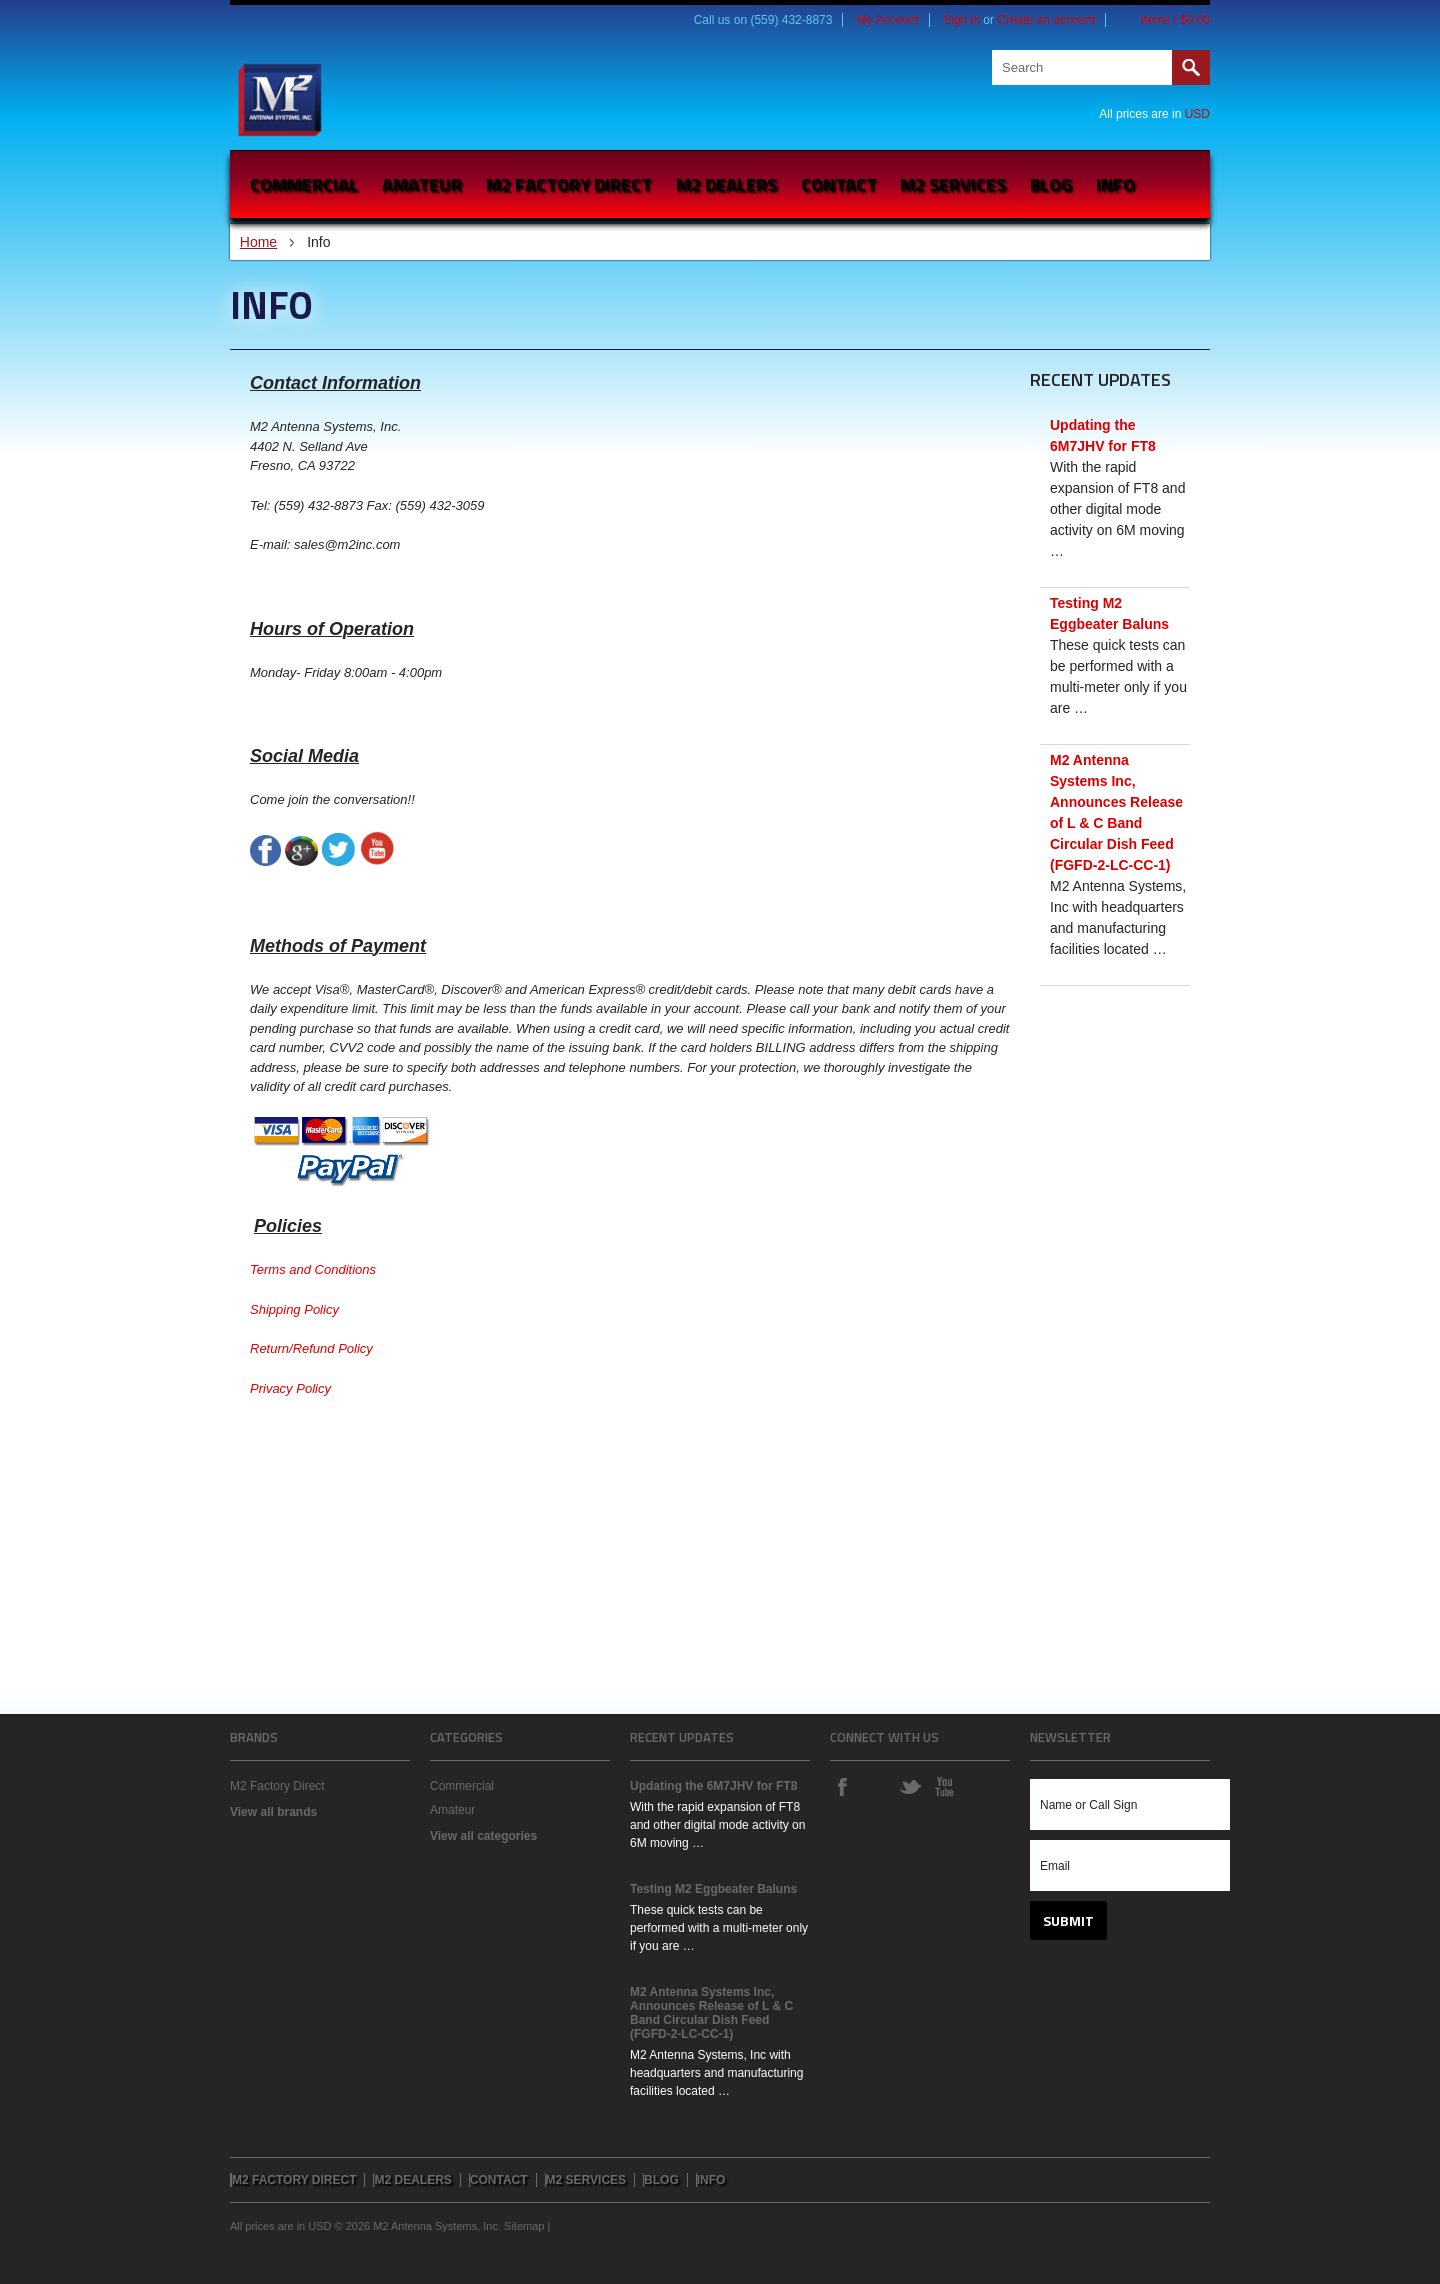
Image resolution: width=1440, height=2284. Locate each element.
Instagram (876, 1786)
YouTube (944, 1786)
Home (258, 242)
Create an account (1046, 20)
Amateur (422, 184)
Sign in (961, 20)
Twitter (910, 1786)
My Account (888, 20)
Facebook (842, 1786)
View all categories (483, 1836)
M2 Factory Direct (277, 1786)
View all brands (273, 1812)
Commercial (304, 184)
